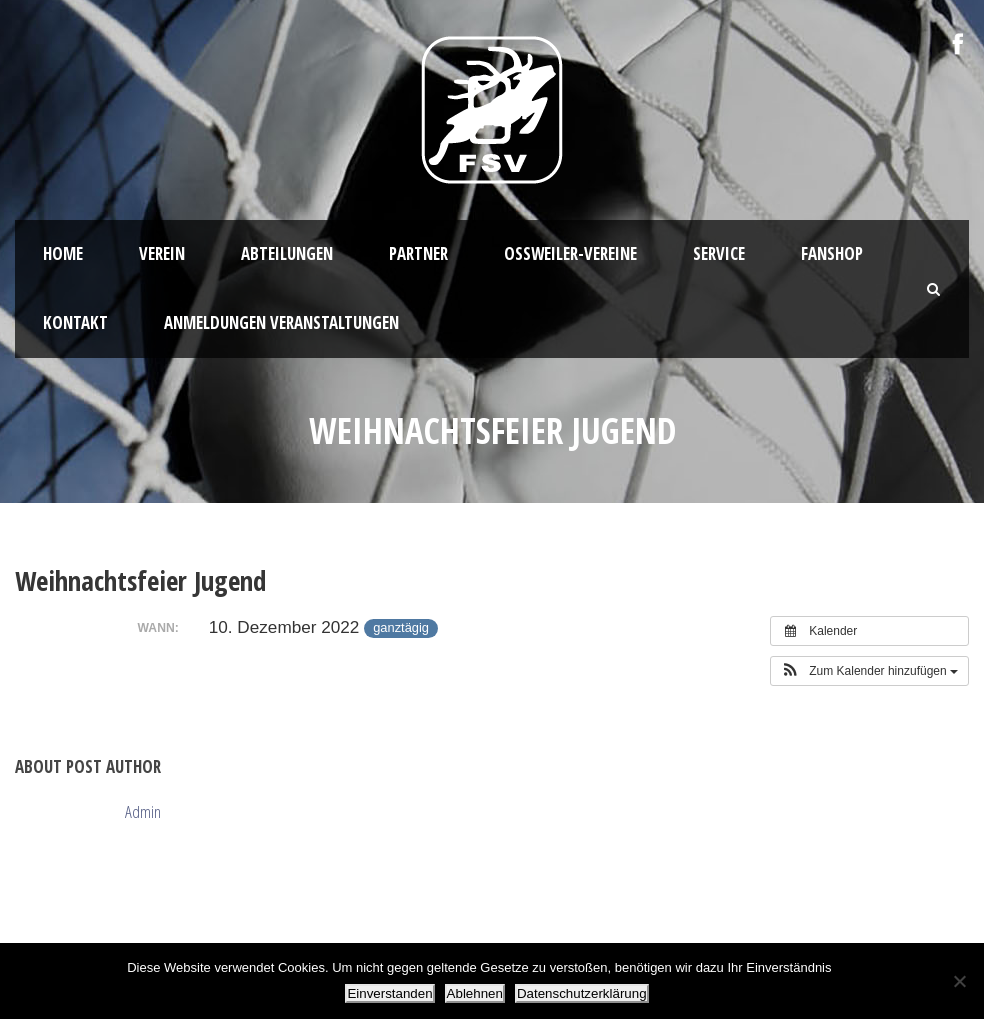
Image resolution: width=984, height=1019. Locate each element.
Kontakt (75, 322)
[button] (869, 671)
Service (719, 253)
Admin (143, 811)
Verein (162, 253)
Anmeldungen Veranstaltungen (281, 322)
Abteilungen (287, 253)
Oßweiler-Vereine (570, 253)
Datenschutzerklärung (582, 993)
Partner (418, 253)
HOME (63, 253)
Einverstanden (389, 993)
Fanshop (832, 253)
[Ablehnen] (959, 981)
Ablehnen (475, 993)
